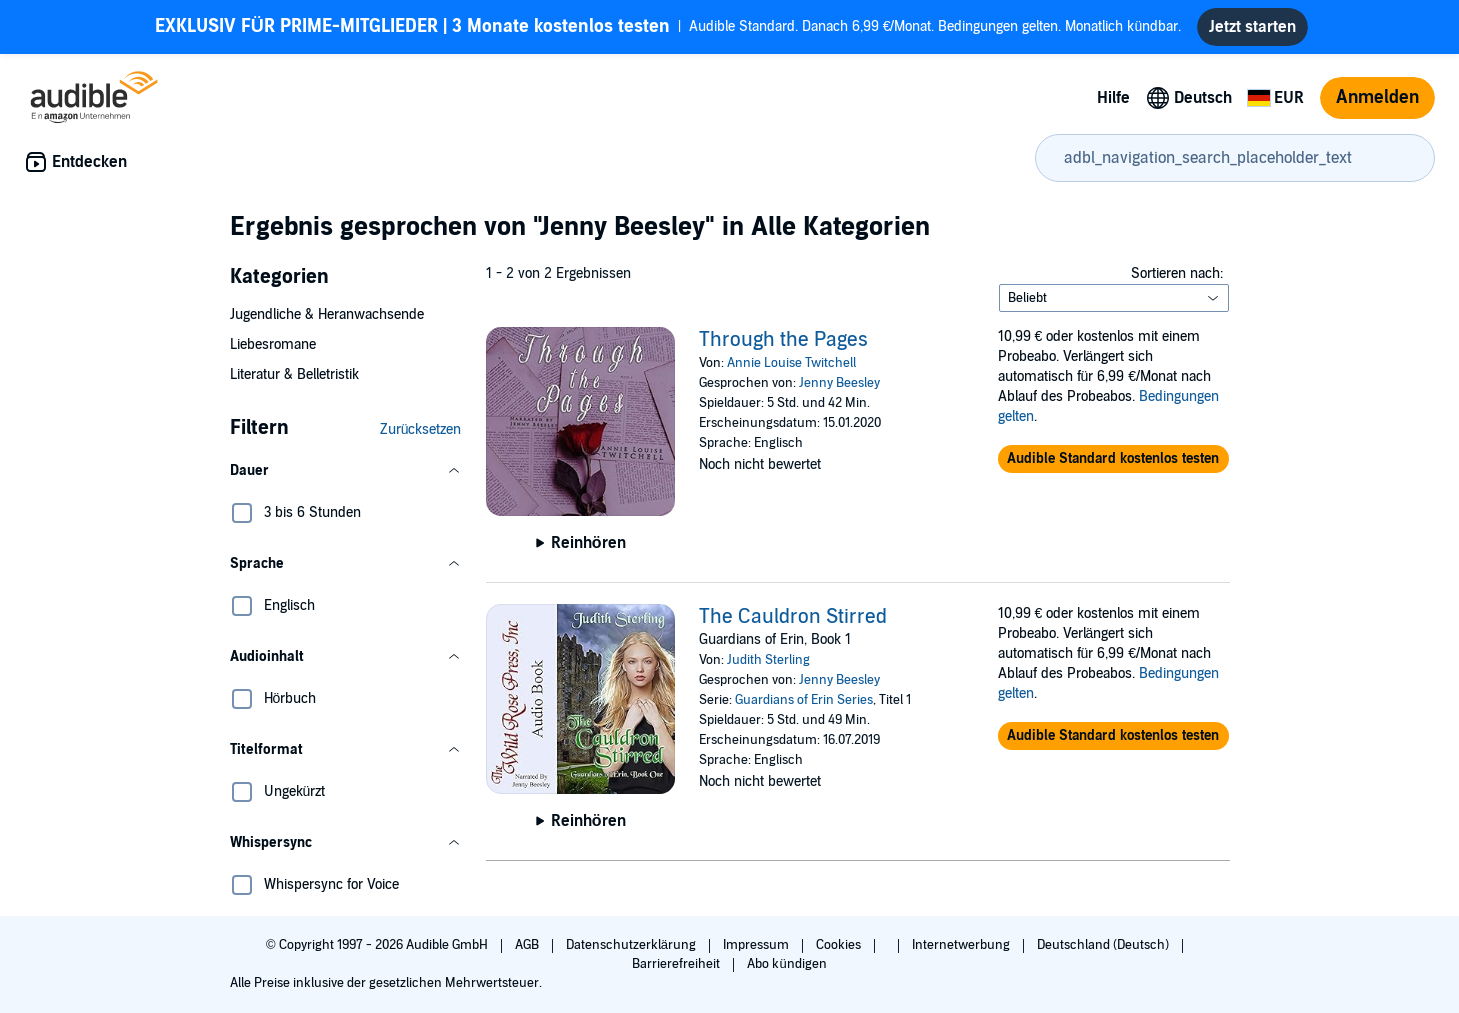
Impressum (757, 945)
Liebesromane (273, 344)
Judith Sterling (768, 660)
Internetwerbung (962, 945)
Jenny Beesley (839, 383)
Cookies (840, 945)
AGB (528, 945)
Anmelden (1377, 97)
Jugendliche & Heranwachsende (327, 314)
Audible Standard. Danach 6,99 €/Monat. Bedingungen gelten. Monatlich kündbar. (668, 27)
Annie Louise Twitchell (791, 363)
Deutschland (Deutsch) (1104, 945)
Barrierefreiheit (677, 964)
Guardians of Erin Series (804, 700)
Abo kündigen (786, 964)
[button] (346, 471)
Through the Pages (783, 340)
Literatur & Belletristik (294, 374)
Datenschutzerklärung (632, 945)
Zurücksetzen (421, 429)
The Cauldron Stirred (793, 617)
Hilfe (1113, 98)
